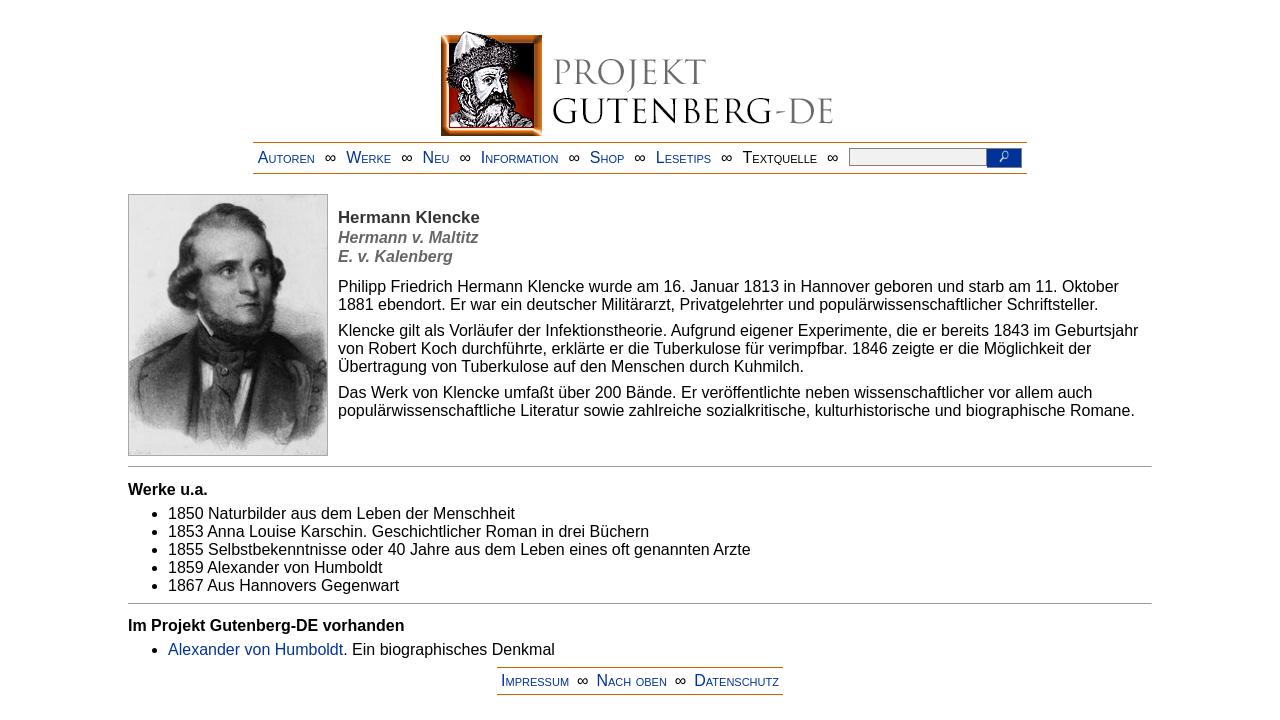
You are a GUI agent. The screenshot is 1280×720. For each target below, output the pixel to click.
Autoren (286, 157)
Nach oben (631, 680)
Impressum (535, 680)
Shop (607, 157)
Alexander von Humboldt (255, 649)
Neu (436, 157)
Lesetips (683, 157)
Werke (368, 157)
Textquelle (780, 157)
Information (520, 157)
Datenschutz (736, 680)
